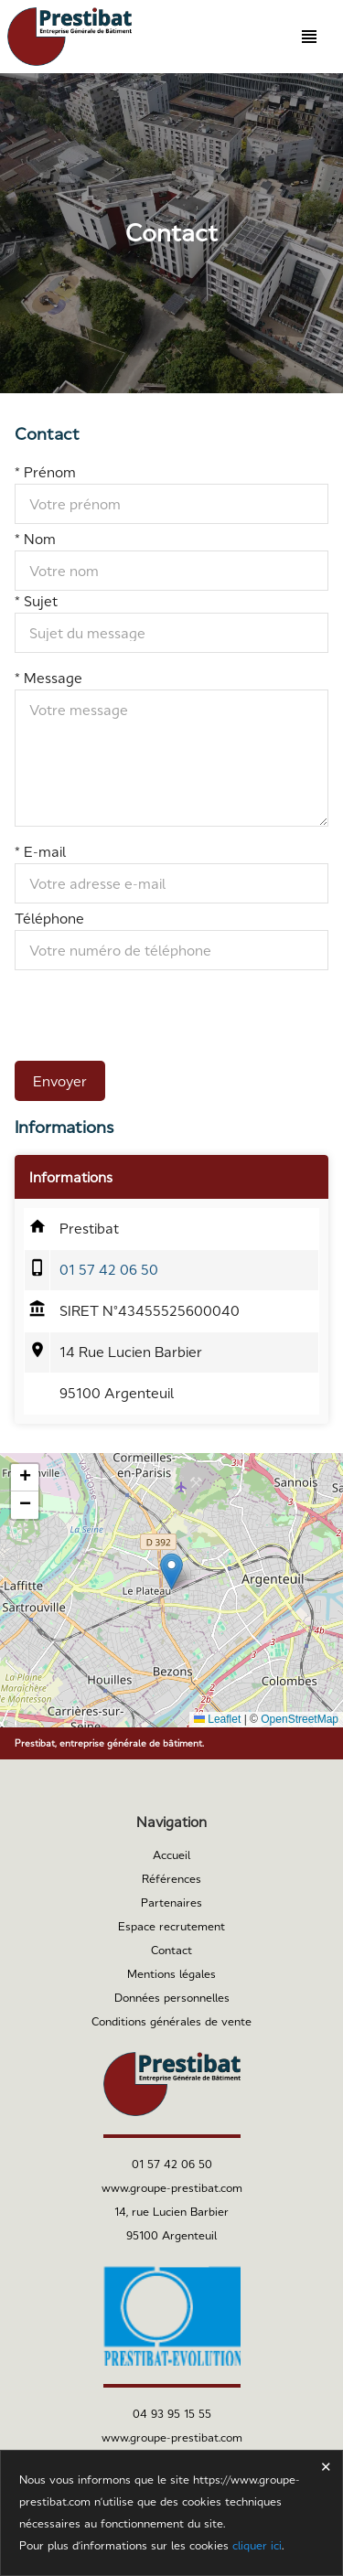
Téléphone (49, 918)
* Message (48, 678)
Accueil (171, 1855)
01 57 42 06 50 (108, 1270)
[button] (171, 1571)
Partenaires (171, 1902)
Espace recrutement (171, 1926)
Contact (171, 1950)
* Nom (35, 539)
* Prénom (45, 472)
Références (171, 1879)
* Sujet (36, 601)
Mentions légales (171, 1974)
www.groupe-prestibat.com (172, 2188)
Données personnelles (172, 1998)
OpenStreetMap (299, 1719)
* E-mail (40, 852)
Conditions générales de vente (171, 2021)
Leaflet (217, 1719)
